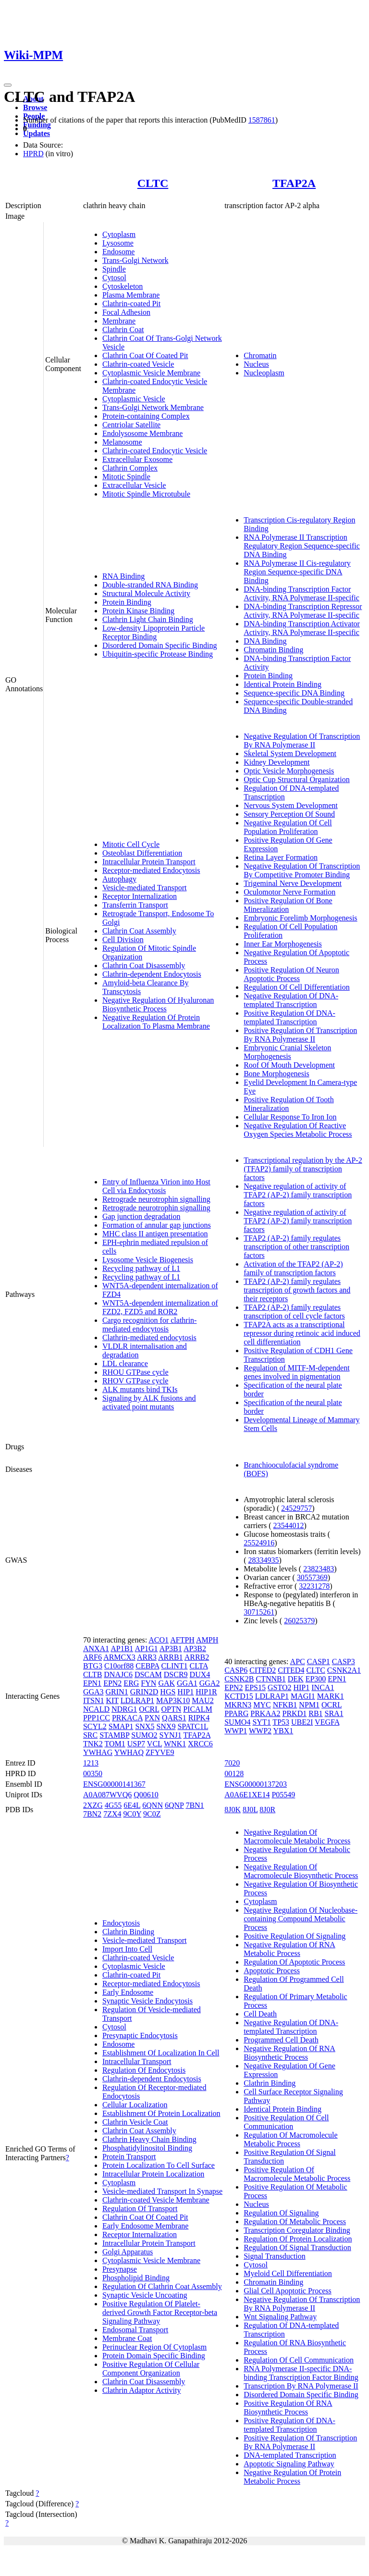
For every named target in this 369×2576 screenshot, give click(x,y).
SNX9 (165, 1726)
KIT (112, 1700)
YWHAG (97, 1752)
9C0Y (132, 1814)
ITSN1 (93, 1700)
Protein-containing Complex (146, 416)
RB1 (315, 1713)
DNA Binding (265, 641)
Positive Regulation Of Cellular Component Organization (150, 2368)
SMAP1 (121, 1726)
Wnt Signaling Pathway (280, 2317)
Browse (35, 107)
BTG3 (92, 1666)
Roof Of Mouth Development (289, 1065)
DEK (296, 1679)
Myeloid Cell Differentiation (288, 2273)
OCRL (149, 1709)
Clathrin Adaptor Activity (141, 2390)
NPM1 (309, 1705)
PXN (152, 1718)
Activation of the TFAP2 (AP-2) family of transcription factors (293, 1268)
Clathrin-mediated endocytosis (149, 1337)
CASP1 (318, 1661)
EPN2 (112, 1683)
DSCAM (148, 1674)
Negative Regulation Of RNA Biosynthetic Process (289, 2052)
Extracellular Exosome (137, 459)
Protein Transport (129, 2157)
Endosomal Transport (135, 2330)
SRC (90, 1735)
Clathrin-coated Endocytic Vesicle (154, 451)
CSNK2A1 (344, 1670)
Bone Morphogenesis (276, 1074)
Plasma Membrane (131, 295)
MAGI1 (303, 1696)
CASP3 (343, 1661)
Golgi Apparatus (127, 2252)
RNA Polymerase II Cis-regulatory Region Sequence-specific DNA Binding (297, 572)
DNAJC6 (118, 1674)
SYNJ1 (171, 1735)
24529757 (296, 1508)
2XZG (93, 1805)
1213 (90, 1763)
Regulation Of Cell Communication (299, 2360)
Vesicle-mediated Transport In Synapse (162, 2191)
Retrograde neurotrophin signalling (156, 1199)
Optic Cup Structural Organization (297, 779)
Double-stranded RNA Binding (150, 585)
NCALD (96, 1709)
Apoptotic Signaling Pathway (289, 2464)
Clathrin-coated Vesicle (138, 364)
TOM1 (115, 1744)
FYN (148, 1683)
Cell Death (260, 2014)
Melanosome (122, 442)
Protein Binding (126, 602)
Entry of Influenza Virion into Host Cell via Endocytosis (156, 1186)
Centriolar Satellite (131, 425)
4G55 (113, 1805)
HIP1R (206, 1692)
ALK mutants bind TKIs (140, 1389)
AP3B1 (171, 1648)
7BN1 (194, 1805)
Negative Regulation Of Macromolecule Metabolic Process (297, 1836)
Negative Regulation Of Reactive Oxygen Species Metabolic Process (298, 1129)
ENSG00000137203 (255, 1784)
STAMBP (114, 1735)
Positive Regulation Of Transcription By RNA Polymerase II (300, 1034)
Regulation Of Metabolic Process (295, 2221)
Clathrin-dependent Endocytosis (151, 974)
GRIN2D (144, 1692)
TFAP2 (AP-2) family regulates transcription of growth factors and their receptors (297, 1290)
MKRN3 (237, 1705)
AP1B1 (122, 1648)
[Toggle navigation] (8, 85)
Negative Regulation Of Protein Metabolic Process (292, 2476)
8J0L (250, 1809)
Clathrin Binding (128, 1932)
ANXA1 (96, 1648)
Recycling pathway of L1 (141, 1268)
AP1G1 (146, 1648)
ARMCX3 (119, 1657)
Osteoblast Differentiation (142, 853)
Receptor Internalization (139, 896)
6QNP (174, 1805)
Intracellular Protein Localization (153, 2174)
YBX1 (283, 1731)
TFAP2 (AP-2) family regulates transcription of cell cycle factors (294, 1311)
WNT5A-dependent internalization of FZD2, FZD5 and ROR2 (160, 1307)
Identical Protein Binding (282, 684)
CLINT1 (174, 1666)
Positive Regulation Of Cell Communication (286, 2122)
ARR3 (147, 1657)
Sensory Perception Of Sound (289, 814)
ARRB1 (170, 1657)
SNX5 (144, 1726)
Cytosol (114, 278)
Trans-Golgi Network (135, 260)
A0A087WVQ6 (107, 1795)
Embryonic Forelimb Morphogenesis (300, 918)
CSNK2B (239, 1679)
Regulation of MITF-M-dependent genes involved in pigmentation (296, 1372)
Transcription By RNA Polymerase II (301, 2386)
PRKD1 (295, 1713)
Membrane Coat (127, 2338)
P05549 (283, 1795)
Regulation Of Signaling (281, 2213)
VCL (154, 1744)
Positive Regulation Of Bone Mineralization (288, 904)
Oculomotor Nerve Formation (289, 892)
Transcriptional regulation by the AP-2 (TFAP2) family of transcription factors (303, 1169)
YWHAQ (129, 1752)
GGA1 (187, 1683)
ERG (131, 1683)
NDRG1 (124, 1709)
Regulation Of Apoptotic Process (294, 1962)
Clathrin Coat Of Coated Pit (145, 355)
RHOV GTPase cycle (135, 1381)
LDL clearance (125, 1363)
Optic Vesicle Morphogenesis (289, 771)
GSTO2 (280, 1687)
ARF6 (92, 1657)
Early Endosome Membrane (145, 2226)
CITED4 (291, 1670)
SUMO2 (144, 1735)
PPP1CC (96, 1718)
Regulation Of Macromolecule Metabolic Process (291, 2139)
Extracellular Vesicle (134, 485)
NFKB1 (285, 1705)
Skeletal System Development (290, 753)
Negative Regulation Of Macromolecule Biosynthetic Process (301, 1871)
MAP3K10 (173, 1700)
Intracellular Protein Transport (149, 862)
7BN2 (92, 1814)
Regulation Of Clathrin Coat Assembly (162, 2286)
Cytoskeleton (122, 286)
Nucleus (256, 364)
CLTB (92, 1674)
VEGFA (327, 1722)
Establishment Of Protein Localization (161, 2113)
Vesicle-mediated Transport (144, 888)
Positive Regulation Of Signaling (294, 1936)
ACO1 (158, 1640)
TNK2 (93, 1744)
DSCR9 (176, 1674)
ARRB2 (196, 1657)
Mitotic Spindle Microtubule (146, 494)
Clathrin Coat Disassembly (143, 965)
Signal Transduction (274, 2256)
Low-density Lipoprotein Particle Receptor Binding (153, 632)
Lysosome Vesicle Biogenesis (147, 1260)
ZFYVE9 (160, 1752)
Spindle (114, 269)
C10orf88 (119, 1666)
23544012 (288, 1525)
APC (297, 1661)
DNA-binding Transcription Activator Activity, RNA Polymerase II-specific (302, 628)
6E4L (131, 1805)
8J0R (267, 1809)
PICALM (197, 1709)
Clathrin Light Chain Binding (147, 619)
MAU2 (202, 1700)
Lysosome (118, 243)
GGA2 (209, 1683)
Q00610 (146, 1795)
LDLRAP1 (137, 1700)
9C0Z (151, 1814)
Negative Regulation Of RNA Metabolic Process (289, 1949)
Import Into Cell (127, 1949)
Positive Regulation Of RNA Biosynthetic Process (288, 2407)
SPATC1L (192, 1726)
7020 (232, 1763)
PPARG (236, 1713)
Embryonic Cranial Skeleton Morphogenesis (287, 1052)
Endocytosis (121, 1923)
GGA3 (93, 1692)
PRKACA (127, 1718)
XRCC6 (200, 1744)
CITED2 (262, 1670)
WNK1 (175, 1744)
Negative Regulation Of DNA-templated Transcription (291, 1000)
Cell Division (123, 939)
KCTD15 (238, 1696)
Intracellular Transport (137, 2061)
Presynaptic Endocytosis (140, 2035)
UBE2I (302, 1722)
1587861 (261, 120)
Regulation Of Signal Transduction (297, 2247)
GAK (166, 1683)
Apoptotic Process (272, 1970)
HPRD (33, 153)
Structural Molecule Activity (146, 593)
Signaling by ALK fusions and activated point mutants (149, 1402)
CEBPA (147, 1666)
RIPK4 (198, 1718)
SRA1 (334, 1713)
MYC (262, 1705)
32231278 (314, 1586)
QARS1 (174, 1718)
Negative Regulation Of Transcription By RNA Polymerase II (302, 740)
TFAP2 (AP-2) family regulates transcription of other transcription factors (296, 1246)
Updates (36, 133)
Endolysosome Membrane (142, 433)
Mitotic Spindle (126, 477)
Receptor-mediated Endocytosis (151, 870)
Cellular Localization (135, 2105)
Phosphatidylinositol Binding (147, 2148)
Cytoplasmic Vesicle (133, 399)
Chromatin (260, 355)
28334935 (263, 1560)
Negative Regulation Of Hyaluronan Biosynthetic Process (158, 1004)
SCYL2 (95, 1726)
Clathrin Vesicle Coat (135, 2122)
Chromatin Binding (273, 650)
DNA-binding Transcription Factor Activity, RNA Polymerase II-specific (301, 593)
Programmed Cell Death (281, 2040)
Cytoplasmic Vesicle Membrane (151, 373)
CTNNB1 (271, 1679)
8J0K (232, 1809)
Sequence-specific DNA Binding (294, 693)
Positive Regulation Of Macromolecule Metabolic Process (297, 2173)
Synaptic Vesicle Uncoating (144, 2295)
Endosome (118, 252)
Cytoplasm (118, 234)
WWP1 (235, 1731)
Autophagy (119, 879)
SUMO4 (237, 1722)
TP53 (280, 1722)
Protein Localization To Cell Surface (158, 2165)
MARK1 (330, 1696)
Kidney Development (276, 762)
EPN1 (92, 1683)
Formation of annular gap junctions (156, 1225)
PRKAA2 (265, 1713)
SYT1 (261, 1722)
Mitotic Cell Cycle (131, 844)
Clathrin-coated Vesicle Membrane (155, 2200)
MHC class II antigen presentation (155, 1234)
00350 (92, 1773)
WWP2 (260, 1731)
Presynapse (119, 2269)
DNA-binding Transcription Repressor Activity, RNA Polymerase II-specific (303, 610)
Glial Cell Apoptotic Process (288, 2291)
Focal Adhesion (126, 312)
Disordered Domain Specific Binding (159, 645)
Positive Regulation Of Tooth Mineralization (288, 1103)
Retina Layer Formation (281, 857)
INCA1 (322, 1687)
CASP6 (235, 1670)
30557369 (312, 1577)
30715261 (259, 1612)
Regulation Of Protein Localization (298, 2239)
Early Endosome (127, 1992)
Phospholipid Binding (136, 2278)
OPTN (171, 1709)
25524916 (259, 1543)
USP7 (136, 1744)
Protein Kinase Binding (138, 611)
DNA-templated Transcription (290, 2455)
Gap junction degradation (141, 1216)
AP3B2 (195, 1648)
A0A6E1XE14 (247, 1795)
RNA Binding (123, 576)
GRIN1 (117, 1692)
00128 (234, 1773)
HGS (167, 1692)
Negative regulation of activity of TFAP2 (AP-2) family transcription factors (298, 1194)
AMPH (207, 1640)
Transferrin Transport (135, 905)
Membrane (118, 321)
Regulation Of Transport (139, 2208)
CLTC (152, 183)
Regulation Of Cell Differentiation (297, 987)
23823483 (318, 1569)
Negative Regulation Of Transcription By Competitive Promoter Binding (302, 870)
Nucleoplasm (264, 373)
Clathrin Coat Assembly (139, 931)
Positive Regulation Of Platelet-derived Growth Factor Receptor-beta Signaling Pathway (159, 2312)
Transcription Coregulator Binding (297, 2230)
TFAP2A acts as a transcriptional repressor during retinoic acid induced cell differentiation (302, 1333)
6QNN (152, 1805)
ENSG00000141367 (114, 1784)
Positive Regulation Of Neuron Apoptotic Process (291, 974)
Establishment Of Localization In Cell (161, 2053)
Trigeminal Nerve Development (293, 883)
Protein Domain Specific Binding (153, 2356)
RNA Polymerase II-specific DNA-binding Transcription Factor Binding (301, 2372)
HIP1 (185, 1692)
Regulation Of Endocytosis (143, 2070)
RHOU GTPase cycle (135, 1372)
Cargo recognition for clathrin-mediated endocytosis (149, 1324)
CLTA (199, 1666)
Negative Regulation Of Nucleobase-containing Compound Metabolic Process (300, 1918)
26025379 (299, 1621)
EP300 (316, 1679)
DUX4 (200, 1674)
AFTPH (182, 1640)
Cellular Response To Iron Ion (290, 1117)
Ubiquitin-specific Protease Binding (157, 654)
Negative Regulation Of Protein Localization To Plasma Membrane (156, 1021)
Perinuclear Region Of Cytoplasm (154, 2347)
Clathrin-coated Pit (131, 303)
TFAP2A (294, 183)
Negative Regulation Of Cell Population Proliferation (288, 827)
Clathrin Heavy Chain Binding (149, 2139)
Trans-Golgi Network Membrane (153, 407)
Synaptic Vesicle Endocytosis (147, 2001)
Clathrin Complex (130, 468)
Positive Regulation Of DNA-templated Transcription (289, 1017)
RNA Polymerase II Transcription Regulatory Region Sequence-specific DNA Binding (302, 546)
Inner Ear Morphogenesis (283, 944)
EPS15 (255, 1687)
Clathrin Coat (123, 329)
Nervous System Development (291, 805)
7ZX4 (112, 1814)
